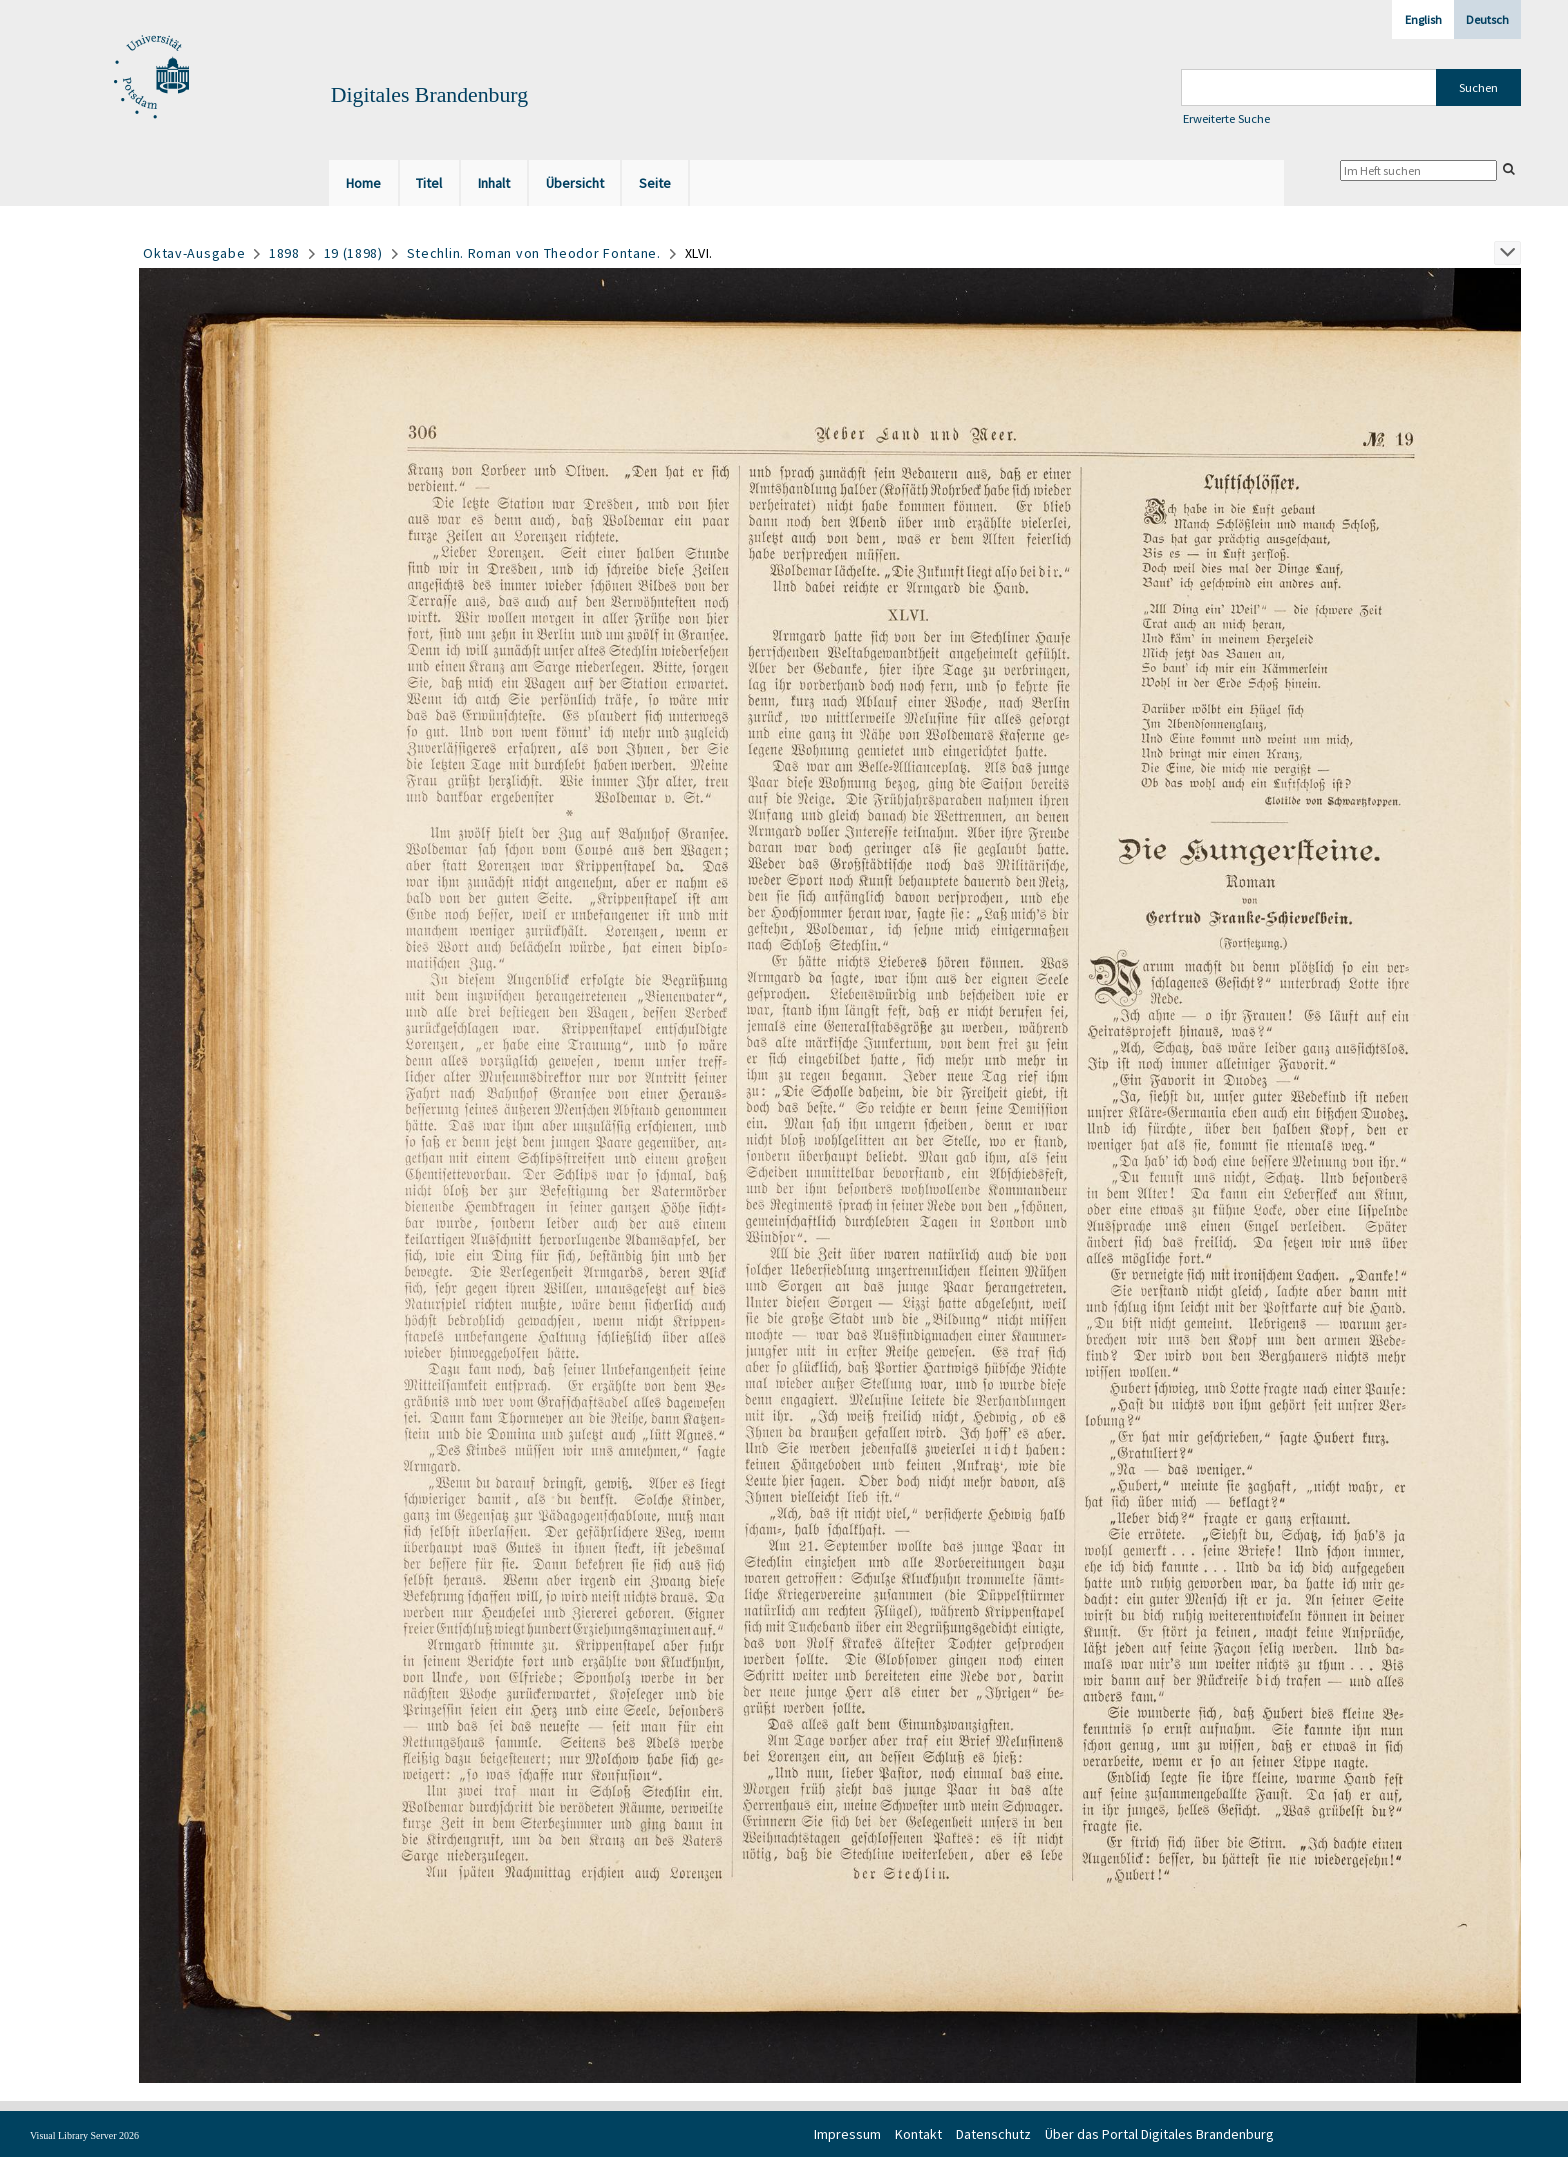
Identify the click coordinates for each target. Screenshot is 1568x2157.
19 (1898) (353, 253)
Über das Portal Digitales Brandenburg (1159, 2134)
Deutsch (1487, 19)
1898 (284, 253)
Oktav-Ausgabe (194, 253)
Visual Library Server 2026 (84, 2135)
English (1423, 19)
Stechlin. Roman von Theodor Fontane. (534, 253)
